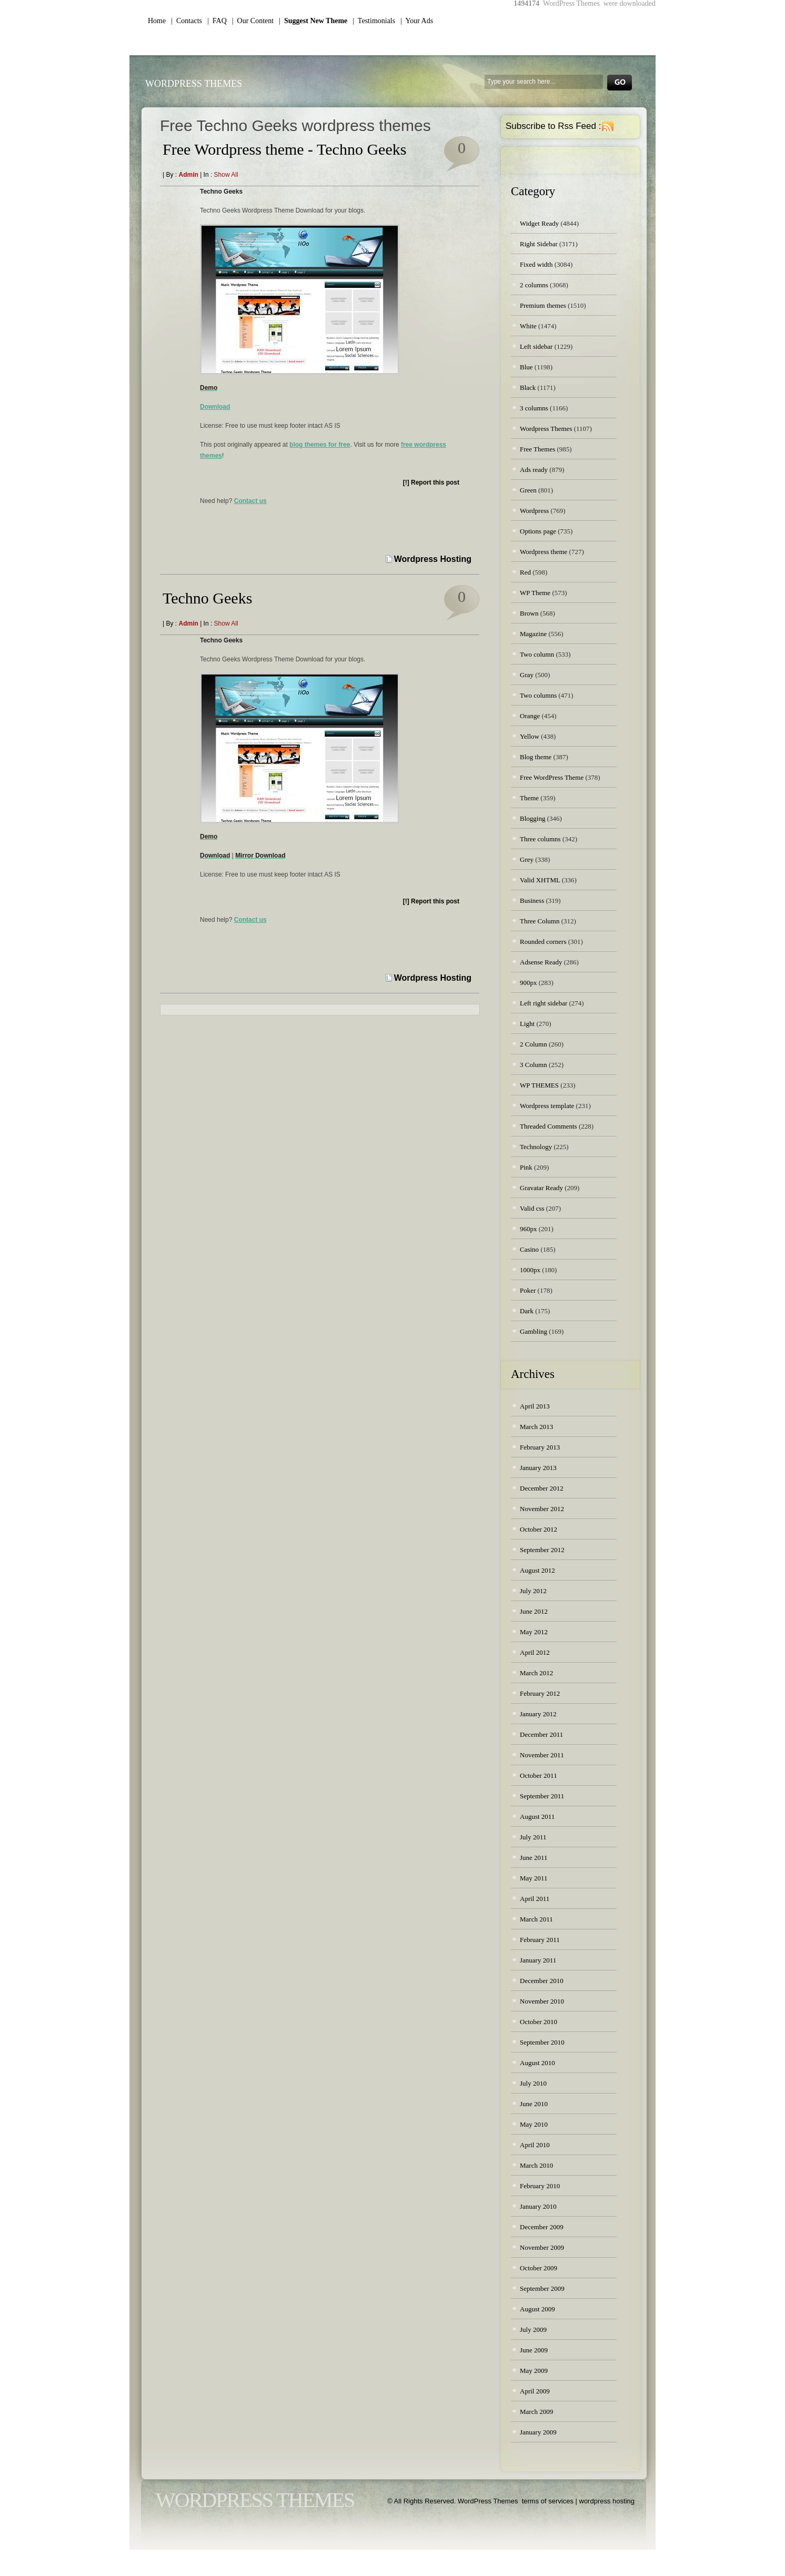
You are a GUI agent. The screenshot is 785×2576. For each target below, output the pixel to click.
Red (525, 572)
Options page (538, 531)
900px (528, 983)
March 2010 (536, 2165)
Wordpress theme (543, 552)
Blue (526, 367)
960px (528, 1229)
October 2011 (538, 1775)
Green (528, 490)
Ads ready (534, 470)
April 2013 (535, 1406)
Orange (530, 716)
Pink (526, 1167)
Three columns (540, 839)
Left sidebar (536, 346)
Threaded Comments (548, 1126)
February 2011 (540, 1940)
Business (532, 900)
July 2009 (533, 2329)
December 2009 (541, 2227)
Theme (529, 798)
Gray (527, 675)
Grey (527, 859)
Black (528, 387)
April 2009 (535, 2391)
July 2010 (533, 2083)
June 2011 (534, 1857)
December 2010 (541, 1981)
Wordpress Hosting (432, 559)
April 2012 (535, 1652)
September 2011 (542, 1796)
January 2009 (538, 2432)
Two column (537, 654)
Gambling (533, 1331)
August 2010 (537, 2063)
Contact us (250, 501)
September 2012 (542, 1550)
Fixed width (536, 264)
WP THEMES (539, 1085)
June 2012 (534, 1611)
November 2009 (542, 2247)
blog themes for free (319, 444)
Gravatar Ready (541, 1188)
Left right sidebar (543, 1003)
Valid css (532, 1208)
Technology (536, 1147)
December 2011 (541, 1734)
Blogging (532, 818)
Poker (528, 1290)
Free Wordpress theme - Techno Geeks (284, 149)
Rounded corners (543, 941)
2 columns (534, 285)
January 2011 (538, 1960)
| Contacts (186, 21)
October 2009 (538, 2268)
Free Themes (537, 449)
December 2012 (541, 1488)
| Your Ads (416, 21)
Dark (527, 1311)
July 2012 (533, 1591)
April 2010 (535, 2145)
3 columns (534, 408)
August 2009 (537, 2309)
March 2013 (536, 1427)
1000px (530, 1270)
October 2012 (538, 1529)
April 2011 (534, 1899)
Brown (529, 613)
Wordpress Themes (546, 428)
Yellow (529, 736)
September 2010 (542, 2042)
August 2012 (537, 1570)
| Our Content (253, 21)
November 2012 (542, 1509)
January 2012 (538, 1714)
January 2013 (538, 1468)
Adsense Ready (541, 962)
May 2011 (534, 1878)
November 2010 (542, 2001)
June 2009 (534, 2350)
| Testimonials (374, 21)
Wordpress (534, 511)
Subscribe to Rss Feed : (553, 126)
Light (527, 1024)
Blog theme (535, 757)
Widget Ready (539, 223)
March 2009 (536, 2412)
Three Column (539, 921)
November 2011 (542, 1755)
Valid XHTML (540, 880)
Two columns (538, 695)
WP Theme (535, 593)
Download (215, 406)
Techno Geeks (207, 598)
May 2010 (534, 2124)
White (528, 326)
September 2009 (542, 2288)
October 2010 (538, 2022)
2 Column (533, 1044)
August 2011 (537, 1816)
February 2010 (540, 2186)
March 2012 (536, 1673)
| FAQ (217, 21)
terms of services (547, 2501)
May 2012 (534, 1632)
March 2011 (536, 1919)
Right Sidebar (539, 244)
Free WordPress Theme (551, 777)
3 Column (533, 1065)
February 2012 (540, 1693)
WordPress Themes (193, 83)
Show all (226, 174)
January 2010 (538, 2206)
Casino (529, 1249)
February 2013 (540, 1447)
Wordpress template (547, 1106)
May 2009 (534, 2370)
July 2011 (533, 1837)
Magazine (533, 634)
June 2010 (534, 2104)
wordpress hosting (607, 2501)
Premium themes (543, 305)
